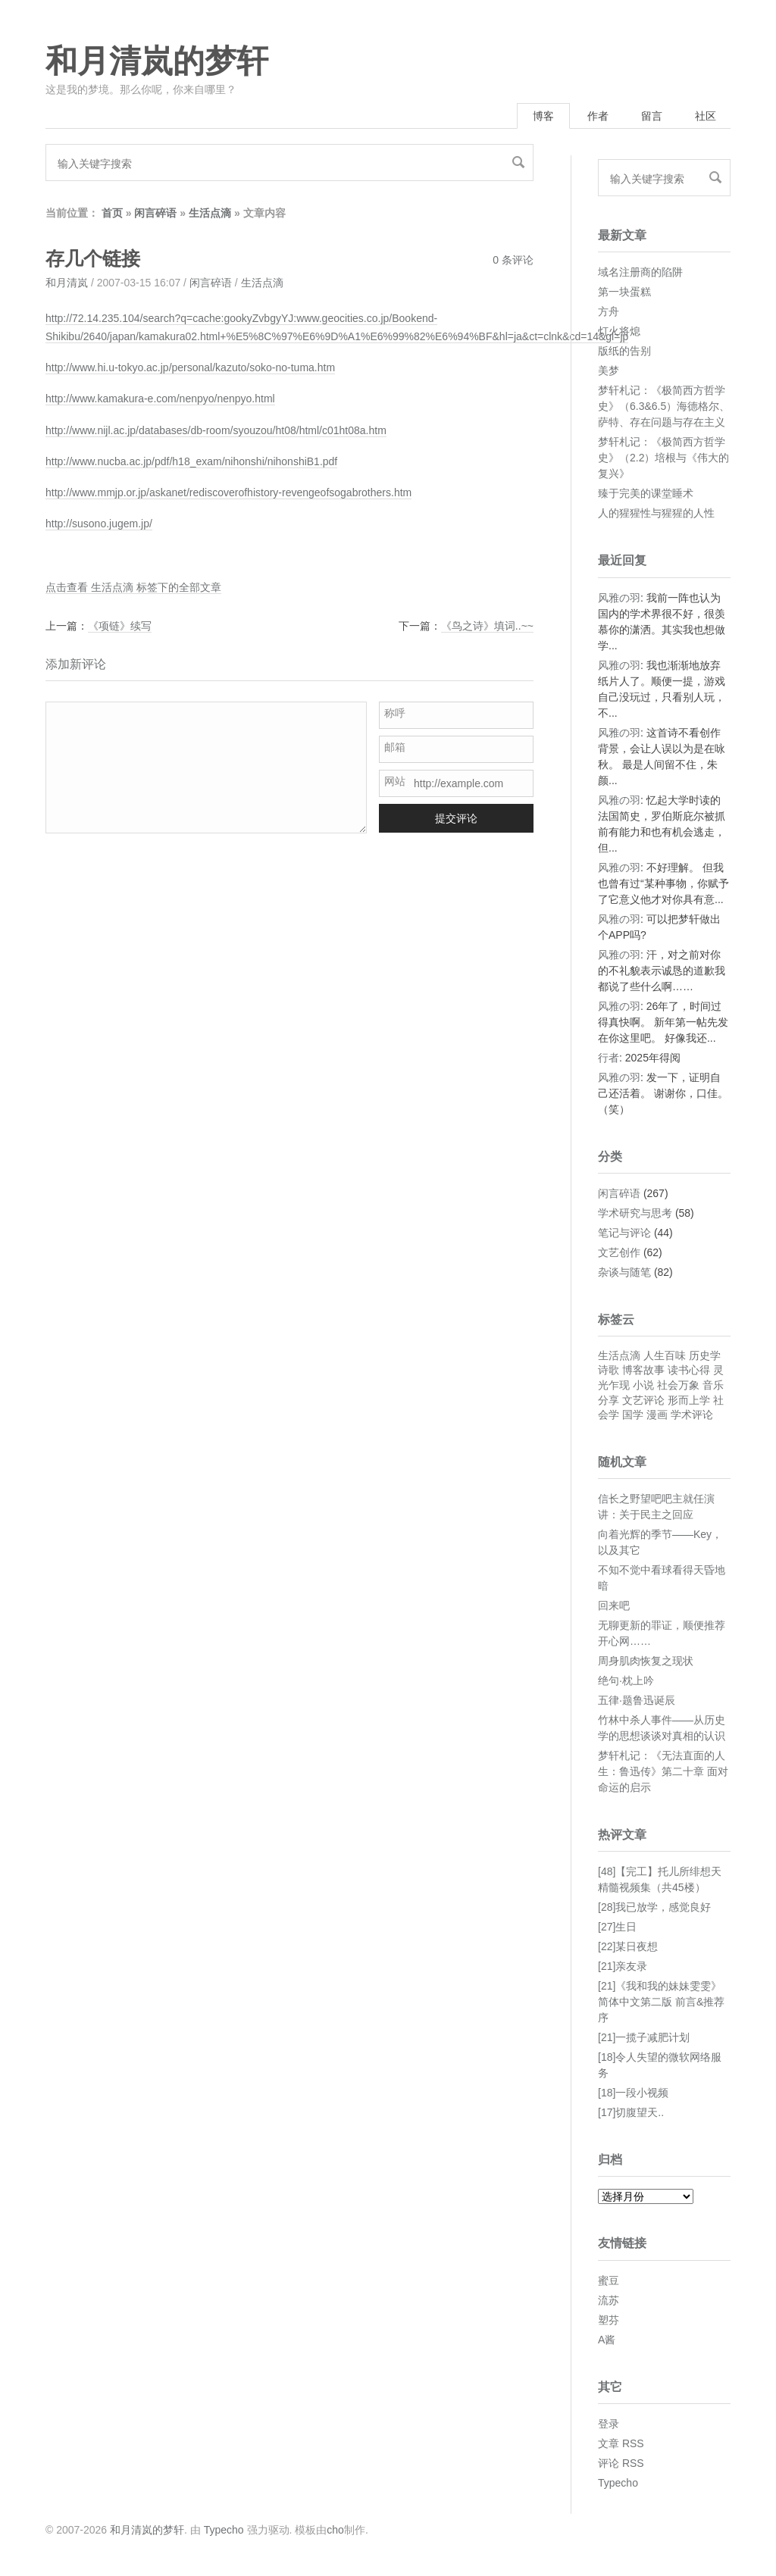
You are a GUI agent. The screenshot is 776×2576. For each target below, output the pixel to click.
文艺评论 (643, 1400)
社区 (705, 116)
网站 (394, 781)
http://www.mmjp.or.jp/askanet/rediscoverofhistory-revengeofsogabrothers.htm (228, 492)
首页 (112, 213)
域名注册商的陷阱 (640, 272)
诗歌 (608, 1370)
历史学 (705, 1355)
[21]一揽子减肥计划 (644, 2037)
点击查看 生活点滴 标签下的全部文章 (133, 587)
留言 (651, 116)
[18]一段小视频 (633, 2093)
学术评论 (692, 1414)
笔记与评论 (624, 1233)
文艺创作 (619, 1252)
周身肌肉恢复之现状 (645, 1661)
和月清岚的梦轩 (156, 61)
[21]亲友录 (622, 1966)
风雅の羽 (619, 598)
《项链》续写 (120, 626)
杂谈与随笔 (624, 1272)
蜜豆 (608, 2280)
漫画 (657, 1414)
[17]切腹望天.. (631, 2112)
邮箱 (394, 747)
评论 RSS (621, 2463)
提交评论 (456, 818)
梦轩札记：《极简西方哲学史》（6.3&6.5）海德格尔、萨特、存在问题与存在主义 (664, 406)
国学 (632, 1414)
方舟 (608, 311)
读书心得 (689, 1370)
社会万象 (678, 1385)
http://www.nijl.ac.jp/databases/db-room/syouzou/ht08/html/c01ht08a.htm (215, 430)
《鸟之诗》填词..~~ (487, 626)
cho (335, 2530)
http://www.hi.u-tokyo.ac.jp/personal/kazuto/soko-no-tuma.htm (190, 367)
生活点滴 (210, 213)
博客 (543, 116)
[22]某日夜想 (628, 1946)
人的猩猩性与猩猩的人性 (656, 513)
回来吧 (614, 1605)
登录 (608, 2424)
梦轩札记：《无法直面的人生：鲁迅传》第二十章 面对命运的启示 (663, 1771)
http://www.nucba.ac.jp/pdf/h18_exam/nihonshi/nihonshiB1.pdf (191, 461)
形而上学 (689, 1400)
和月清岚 (66, 283)
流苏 (608, 2300)
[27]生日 (617, 1927)
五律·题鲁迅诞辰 (636, 1700)
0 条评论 (513, 260)
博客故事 (643, 1370)
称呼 (394, 713)
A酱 (606, 2340)
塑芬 (608, 2320)
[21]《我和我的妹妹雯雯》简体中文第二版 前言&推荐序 (661, 2002)
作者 (598, 116)
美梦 (608, 370)
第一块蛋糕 (624, 292)
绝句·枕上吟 (626, 1680)
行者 (608, 1058)
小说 (643, 1385)
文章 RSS (621, 2443)
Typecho (618, 2483)
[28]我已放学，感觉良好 (654, 1907)
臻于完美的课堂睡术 (645, 493)
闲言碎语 (155, 213)
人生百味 (664, 1355)
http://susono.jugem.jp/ (98, 523)
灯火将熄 (619, 331)
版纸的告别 (624, 351)
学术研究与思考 (635, 1213)
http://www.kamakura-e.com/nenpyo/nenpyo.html (160, 398)
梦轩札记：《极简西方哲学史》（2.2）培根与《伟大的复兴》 (663, 458)
